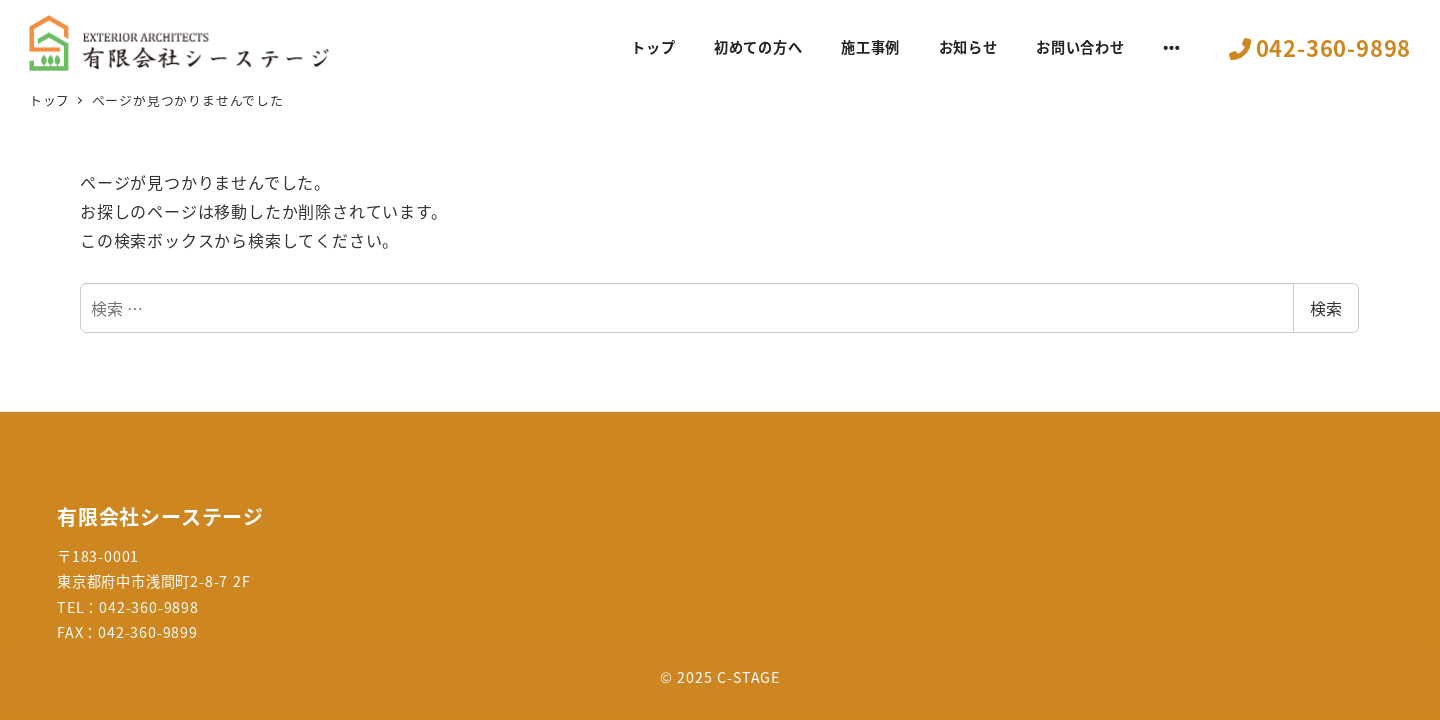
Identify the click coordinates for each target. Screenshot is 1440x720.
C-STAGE (748, 677)
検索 (1326, 308)
